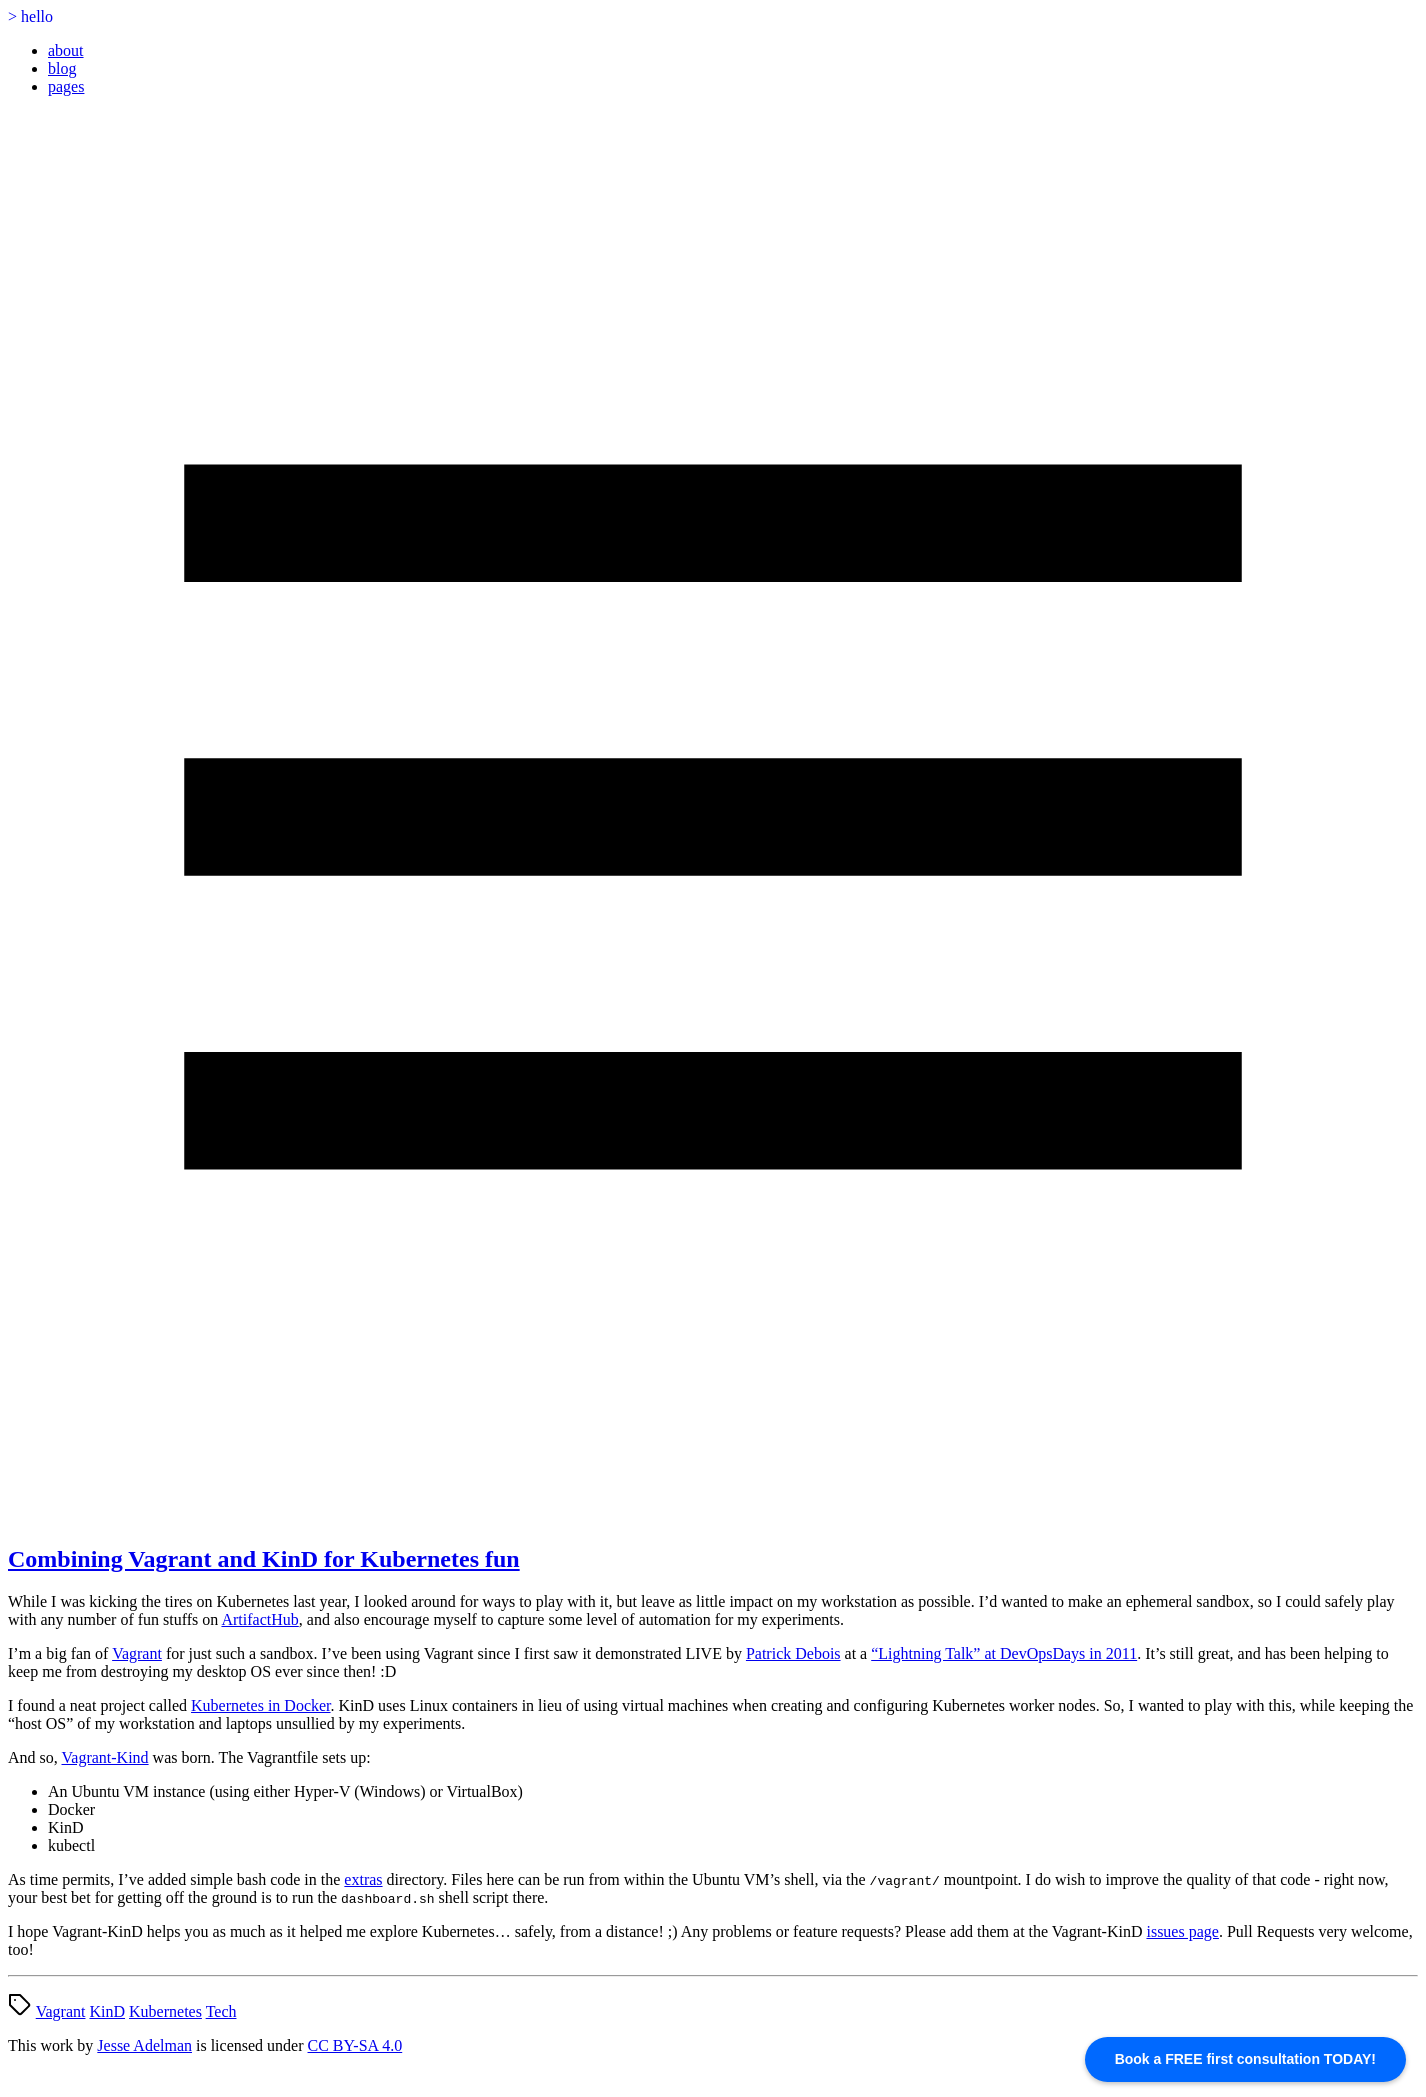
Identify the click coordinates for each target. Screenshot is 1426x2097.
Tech (221, 2011)
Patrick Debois (793, 1653)
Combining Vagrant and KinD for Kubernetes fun (264, 1559)
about (66, 50)
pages (66, 86)
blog (62, 68)
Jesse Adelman (144, 2045)
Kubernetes (165, 2011)
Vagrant (137, 1653)
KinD (107, 2011)
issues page (1182, 1931)
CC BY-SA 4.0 (355, 2045)
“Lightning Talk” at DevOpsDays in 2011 (1004, 1653)
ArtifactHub (259, 1619)
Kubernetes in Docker (261, 1705)
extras (363, 1879)
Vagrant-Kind (105, 1757)
